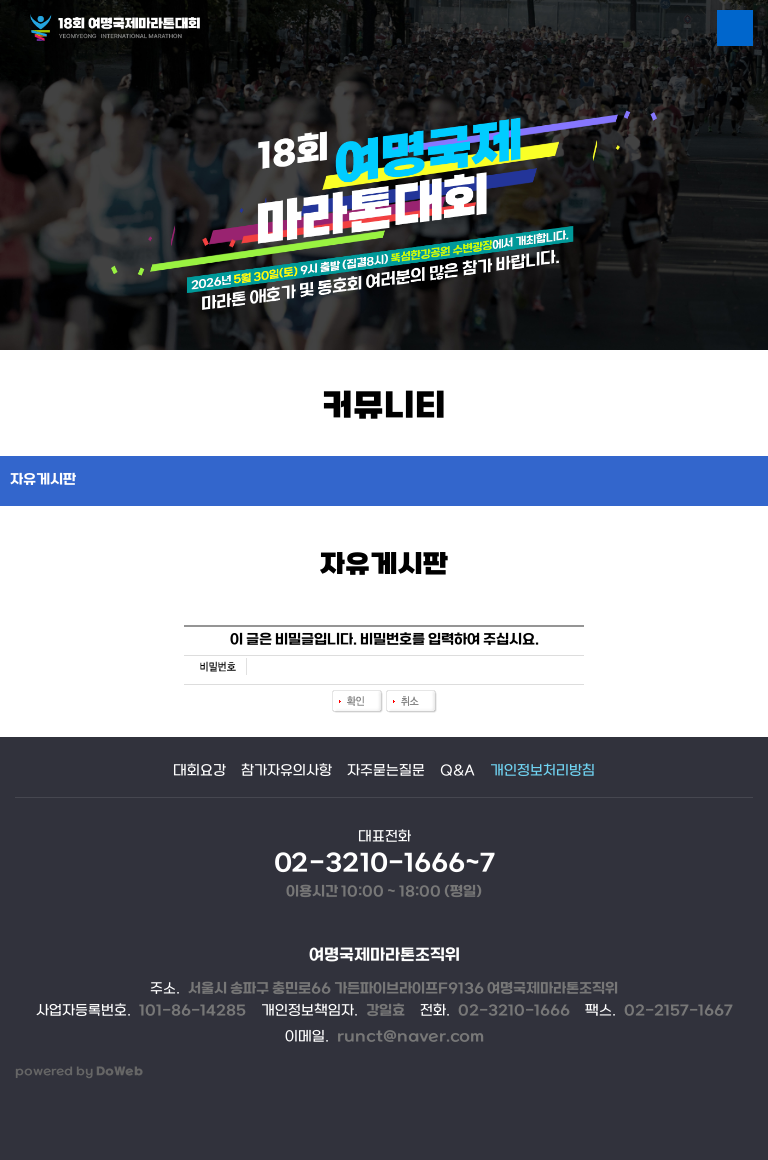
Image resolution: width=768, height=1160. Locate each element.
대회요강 (199, 771)
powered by (79, 1071)
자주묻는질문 (386, 771)
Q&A (457, 771)
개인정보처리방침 (542, 771)
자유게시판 (43, 480)
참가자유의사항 (286, 771)
